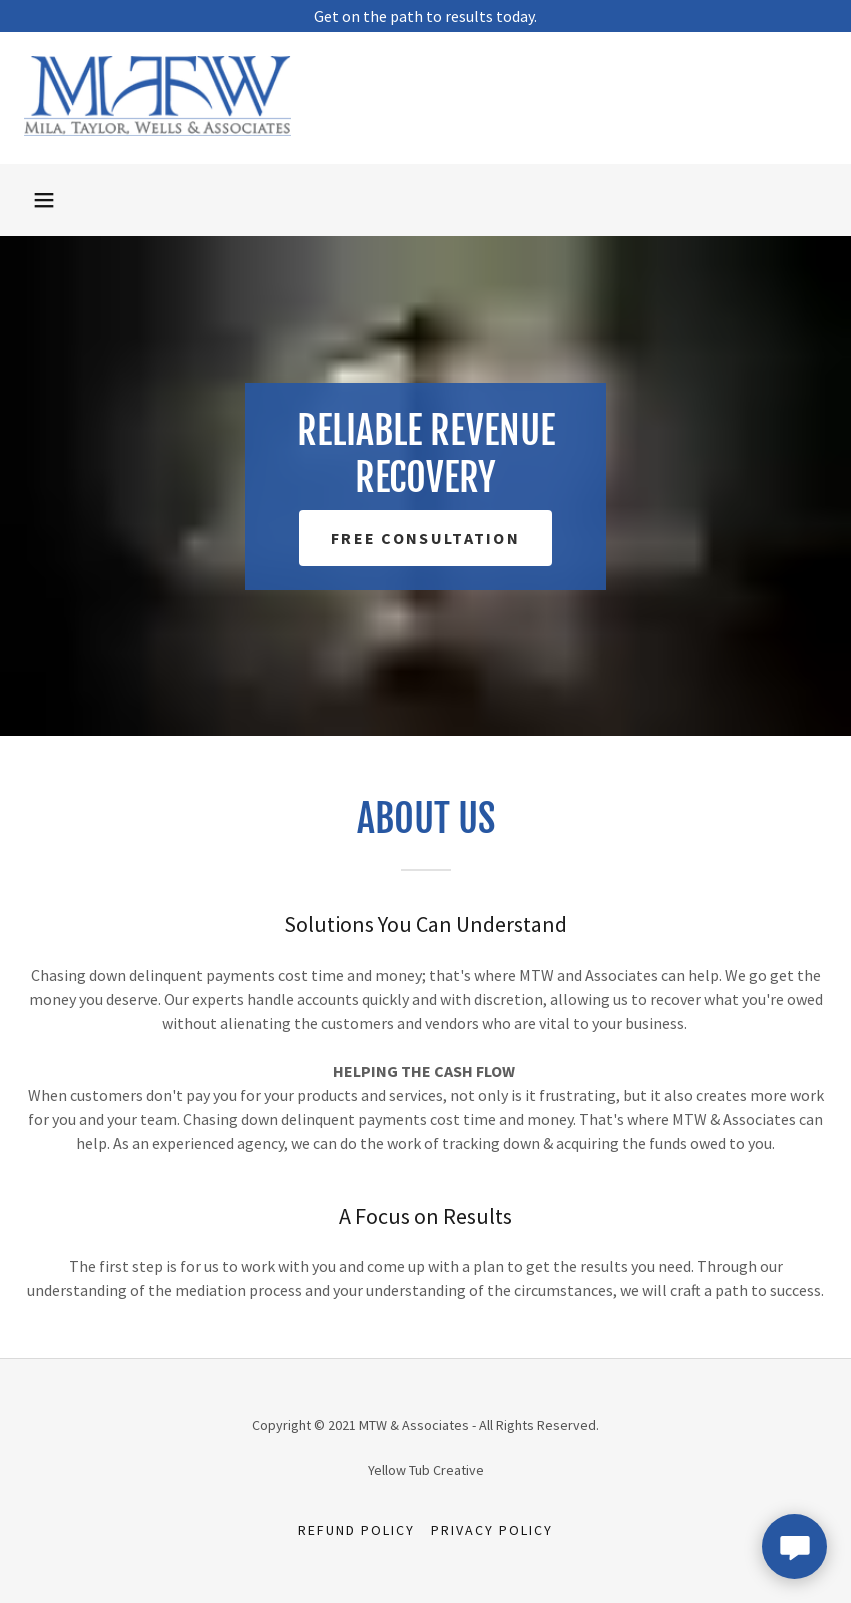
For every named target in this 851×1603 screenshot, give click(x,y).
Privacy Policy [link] (492, 1530)
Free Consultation (425, 538)
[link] (157, 130)
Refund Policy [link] (356, 1530)
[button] (44, 200)
